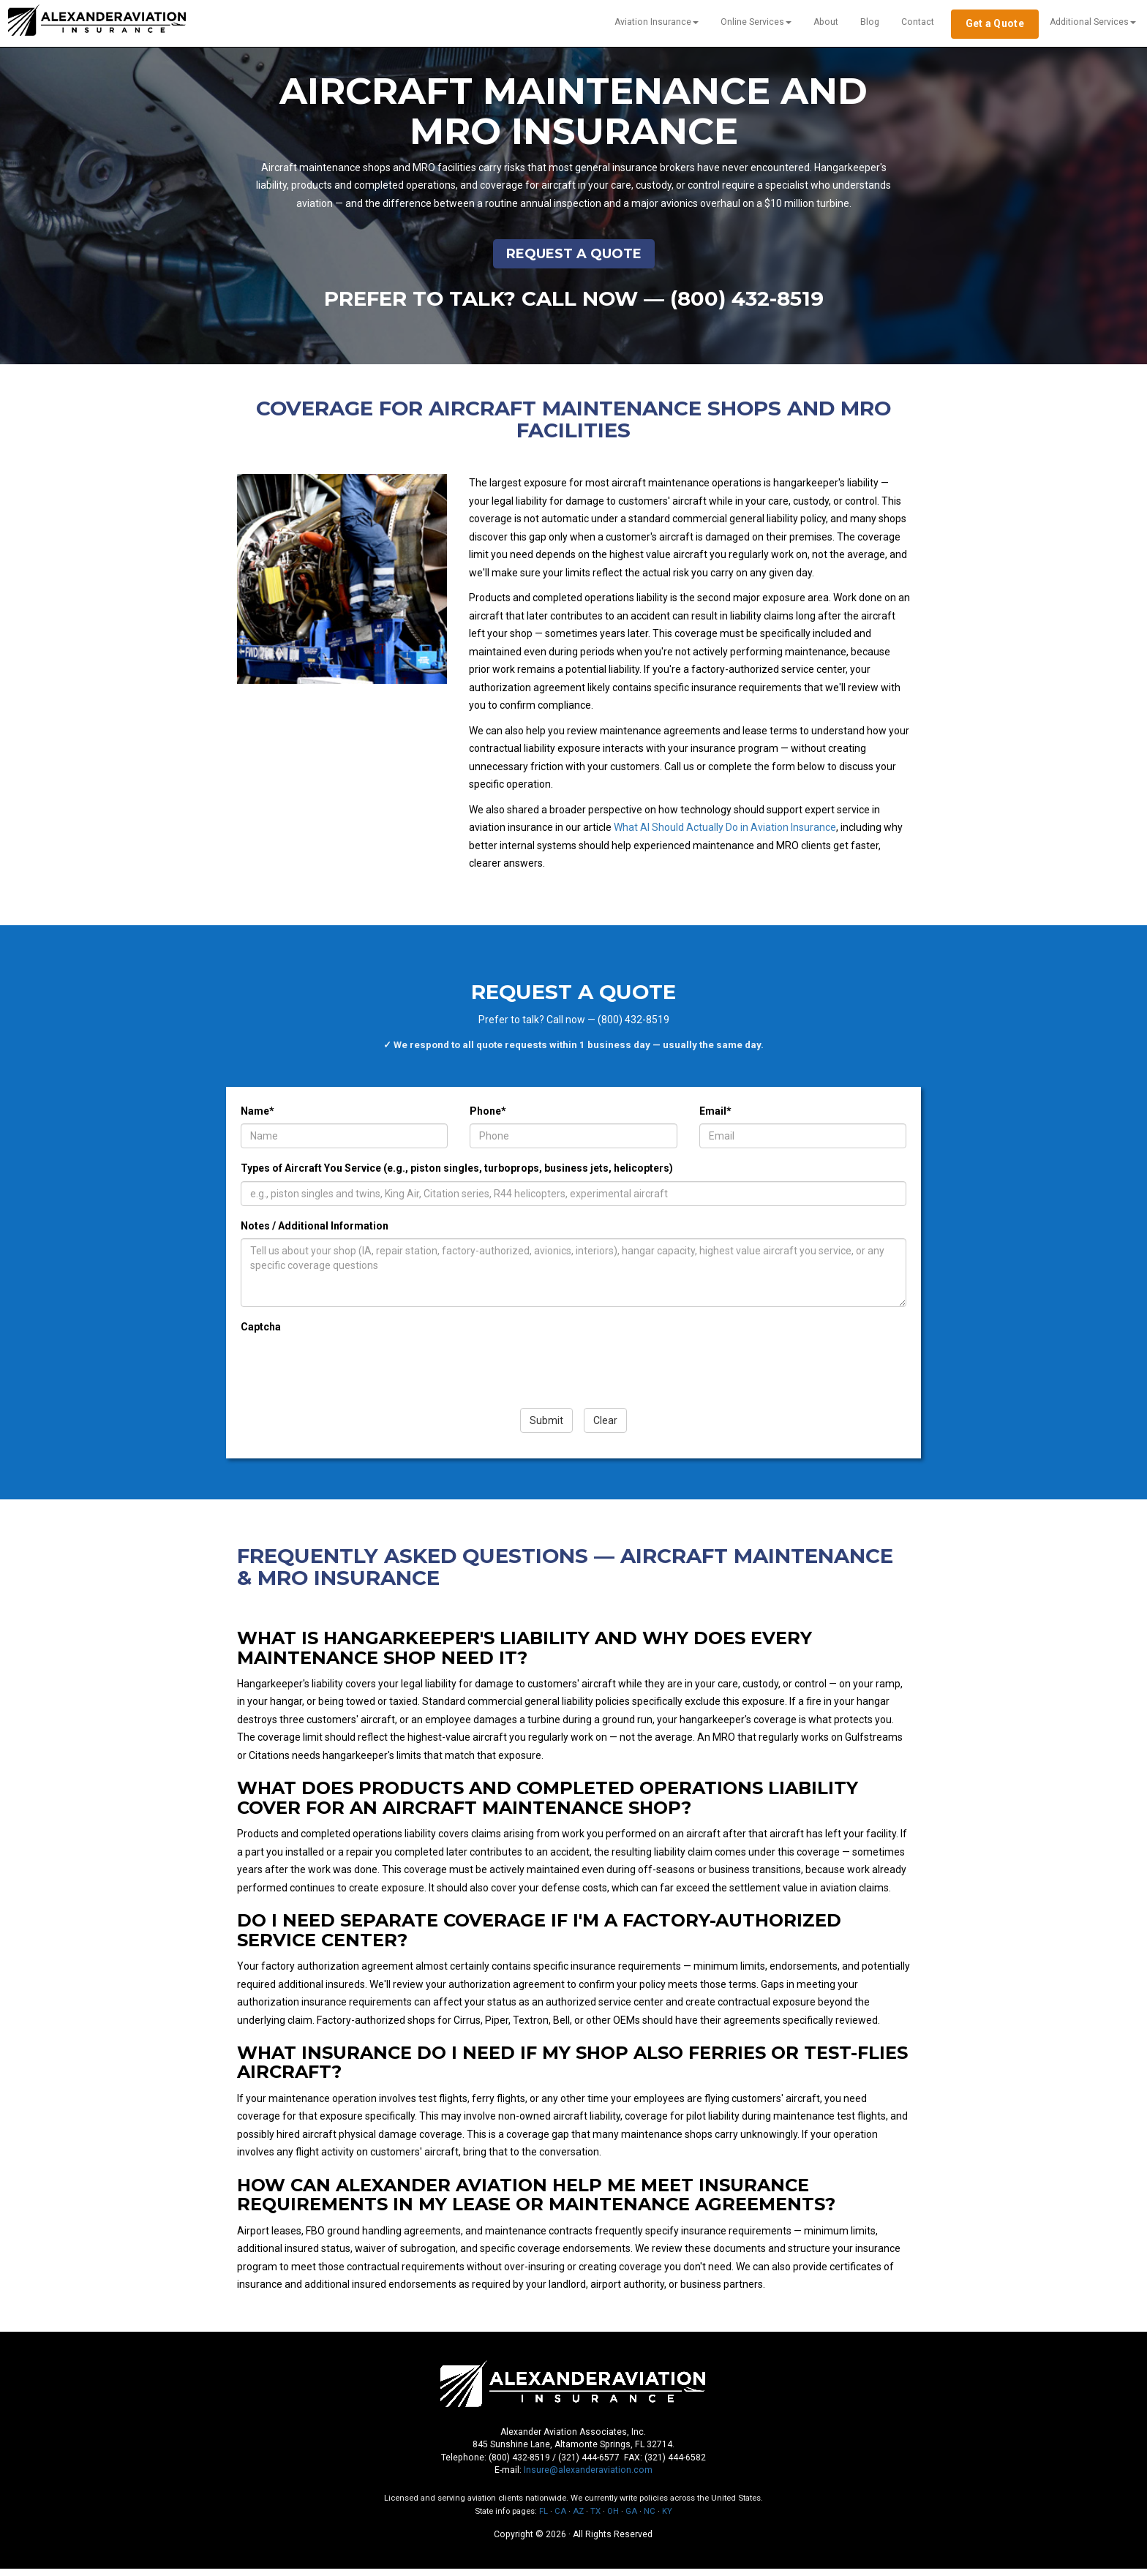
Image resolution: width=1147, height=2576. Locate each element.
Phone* (488, 1118)
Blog (869, 22)
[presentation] (352, 1375)
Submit (546, 1428)
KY (667, 2518)
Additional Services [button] (1093, 22)
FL (543, 2518)
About (825, 22)
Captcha (261, 1334)
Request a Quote (574, 260)
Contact (917, 22)
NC (649, 2518)
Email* (715, 1118)
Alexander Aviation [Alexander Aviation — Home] (93, 18)
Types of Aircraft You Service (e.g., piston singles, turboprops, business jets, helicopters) (457, 1175)
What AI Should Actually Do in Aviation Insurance (725, 834)
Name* (257, 1118)
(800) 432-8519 (748, 305)
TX (595, 2518)
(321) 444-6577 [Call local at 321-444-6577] (589, 2465)
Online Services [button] (756, 22)
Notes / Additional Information (314, 1233)
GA (631, 2518)
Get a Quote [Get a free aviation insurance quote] (995, 23)
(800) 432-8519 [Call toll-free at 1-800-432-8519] (519, 2465)
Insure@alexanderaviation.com (588, 2478)
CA (560, 2518)
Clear (605, 1428)
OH (613, 2518)
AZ (578, 2518)
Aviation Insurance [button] (656, 22)
